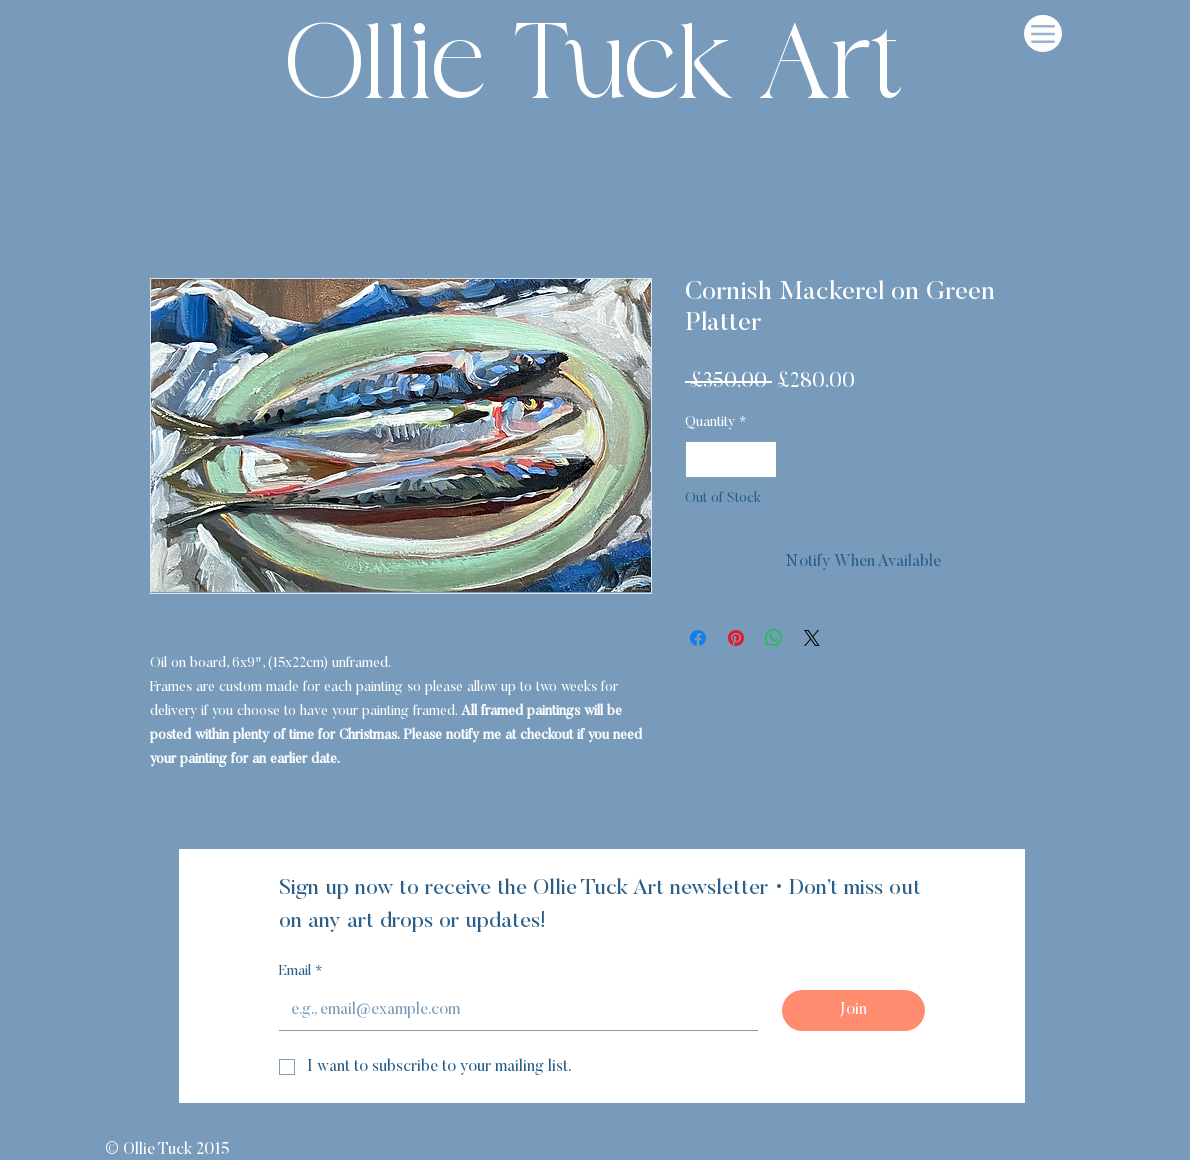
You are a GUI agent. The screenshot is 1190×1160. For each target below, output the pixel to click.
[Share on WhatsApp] (774, 638)
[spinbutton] (731, 459)
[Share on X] (812, 638)
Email (301, 973)
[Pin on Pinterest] (736, 638)
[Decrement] (700, 459)
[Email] (512, 1010)
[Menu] (1043, 33)
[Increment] (761, 459)
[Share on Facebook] (698, 638)
